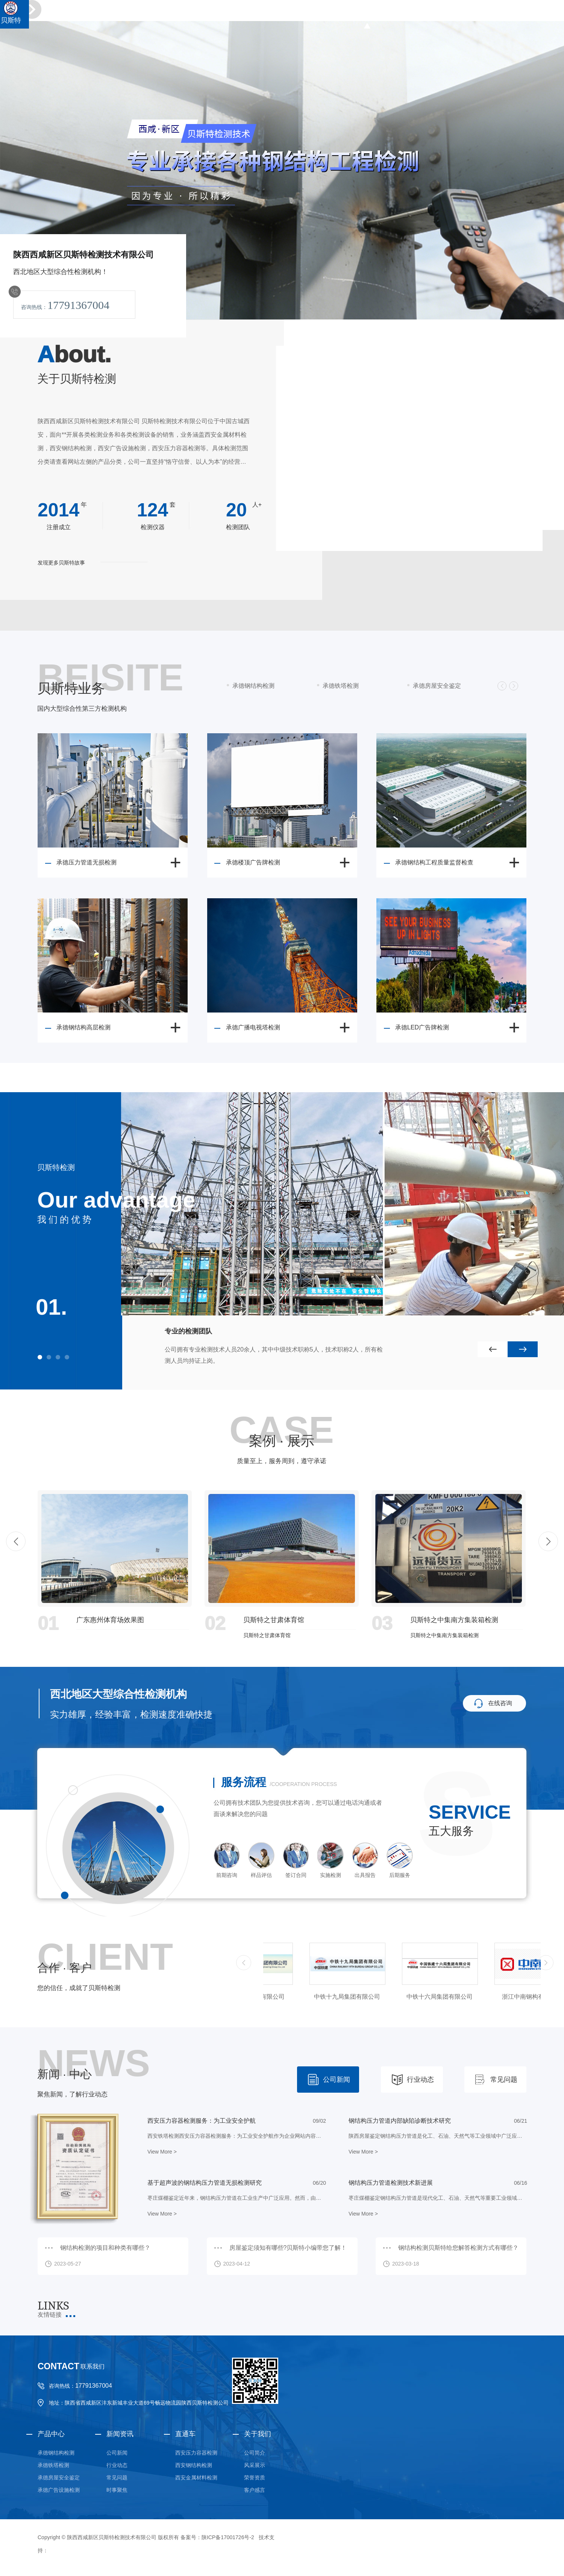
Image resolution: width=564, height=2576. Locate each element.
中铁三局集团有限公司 (301, 1996)
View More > (162, 2152)
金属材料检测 (487, 14)
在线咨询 (500, 1703)
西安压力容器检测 (196, 2453)
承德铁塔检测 (341, 686)
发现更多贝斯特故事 (61, 563)
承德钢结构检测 (253, 686)
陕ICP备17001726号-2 (228, 2537)
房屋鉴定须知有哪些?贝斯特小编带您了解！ (288, 2248)
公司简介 (254, 2453)
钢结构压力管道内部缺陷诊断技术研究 (400, 2120)
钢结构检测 (370, 14)
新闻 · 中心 (64, 2074)
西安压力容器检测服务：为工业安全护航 (201, 2120)
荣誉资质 (254, 2478)
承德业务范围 (531, 14)
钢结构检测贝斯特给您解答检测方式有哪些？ (458, 2248)
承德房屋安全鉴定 (437, 686)
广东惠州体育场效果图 (110, 1620)
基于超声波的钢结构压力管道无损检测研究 (204, 2182)
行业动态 (420, 2079)
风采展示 (254, 2465)
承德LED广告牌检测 (422, 1027)
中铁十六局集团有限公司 (486, 1996)
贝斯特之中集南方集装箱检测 (454, 1620)
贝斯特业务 (71, 688)
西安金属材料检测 (196, 2478)
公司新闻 (336, 2079)
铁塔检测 (405, 14)
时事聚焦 (116, 2490)
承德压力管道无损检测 (86, 862)
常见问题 (503, 2079)
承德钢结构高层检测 (83, 1027)
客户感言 (254, 2490)
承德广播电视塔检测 (253, 1027)
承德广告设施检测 (59, 2490)
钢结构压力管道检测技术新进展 (391, 2182)
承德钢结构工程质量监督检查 (434, 862)
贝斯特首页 (332, 14)
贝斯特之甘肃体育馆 (273, 1620)
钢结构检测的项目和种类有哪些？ (105, 2248)
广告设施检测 (443, 14)
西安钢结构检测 (193, 2465)
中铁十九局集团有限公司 (393, 1996)
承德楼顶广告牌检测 (253, 862)
